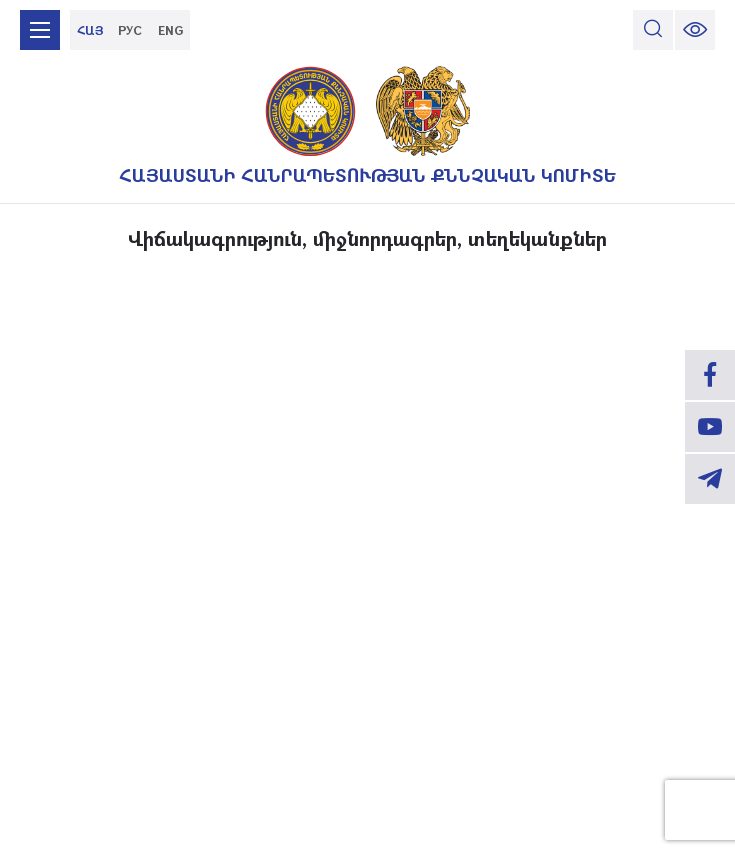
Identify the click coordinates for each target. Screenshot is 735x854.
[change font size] (695, 30)
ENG (170, 30)
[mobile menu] (40, 30)
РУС (130, 30)
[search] (653, 30)
